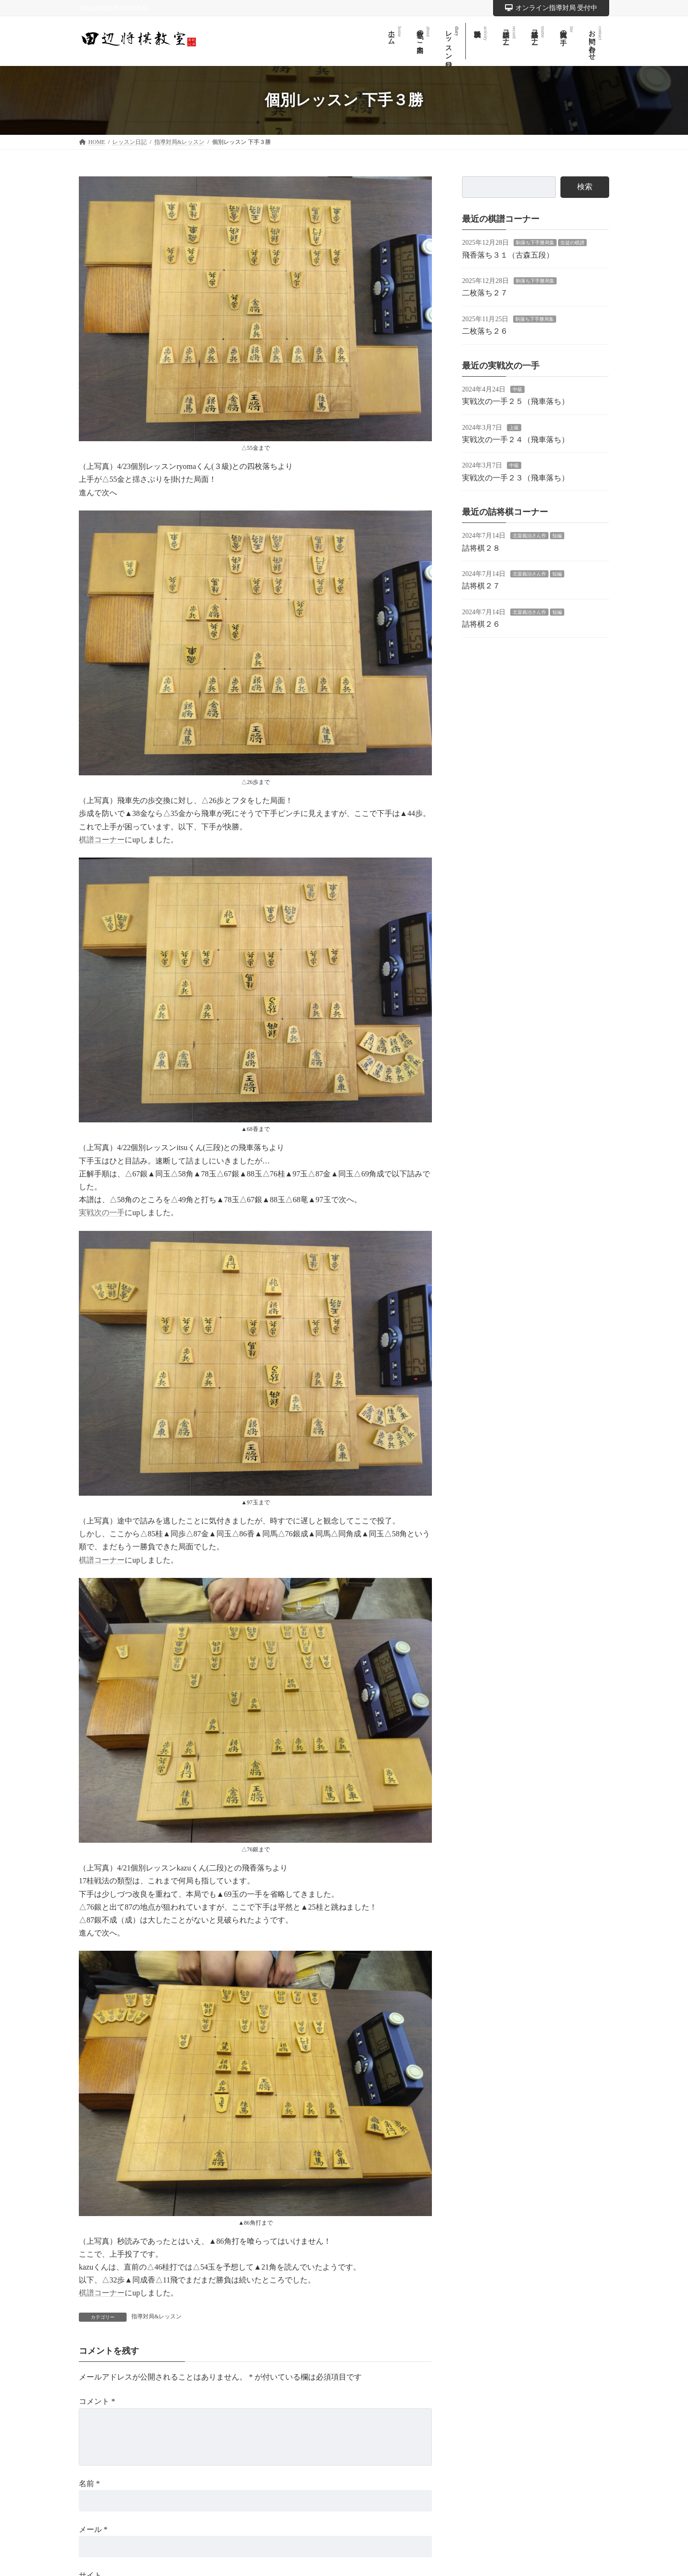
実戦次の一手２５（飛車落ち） (515, 401)
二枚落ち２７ (485, 293)
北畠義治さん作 (529, 535)
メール (93, 2529)
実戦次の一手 (102, 1212)
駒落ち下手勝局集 (535, 242)
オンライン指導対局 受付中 (551, 7)
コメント (97, 2401)
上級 (514, 427)
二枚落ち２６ (485, 331)
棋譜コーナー (102, 840)
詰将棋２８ (481, 547)
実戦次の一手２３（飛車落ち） (515, 477)
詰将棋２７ (481, 586)
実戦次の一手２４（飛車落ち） (515, 439)
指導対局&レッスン (156, 2316)
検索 (584, 187)
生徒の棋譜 (572, 242)
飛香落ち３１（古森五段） (508, 254)
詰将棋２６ (481, 624)
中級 (517, 389)
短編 (557, 535)
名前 (89, 2483)
